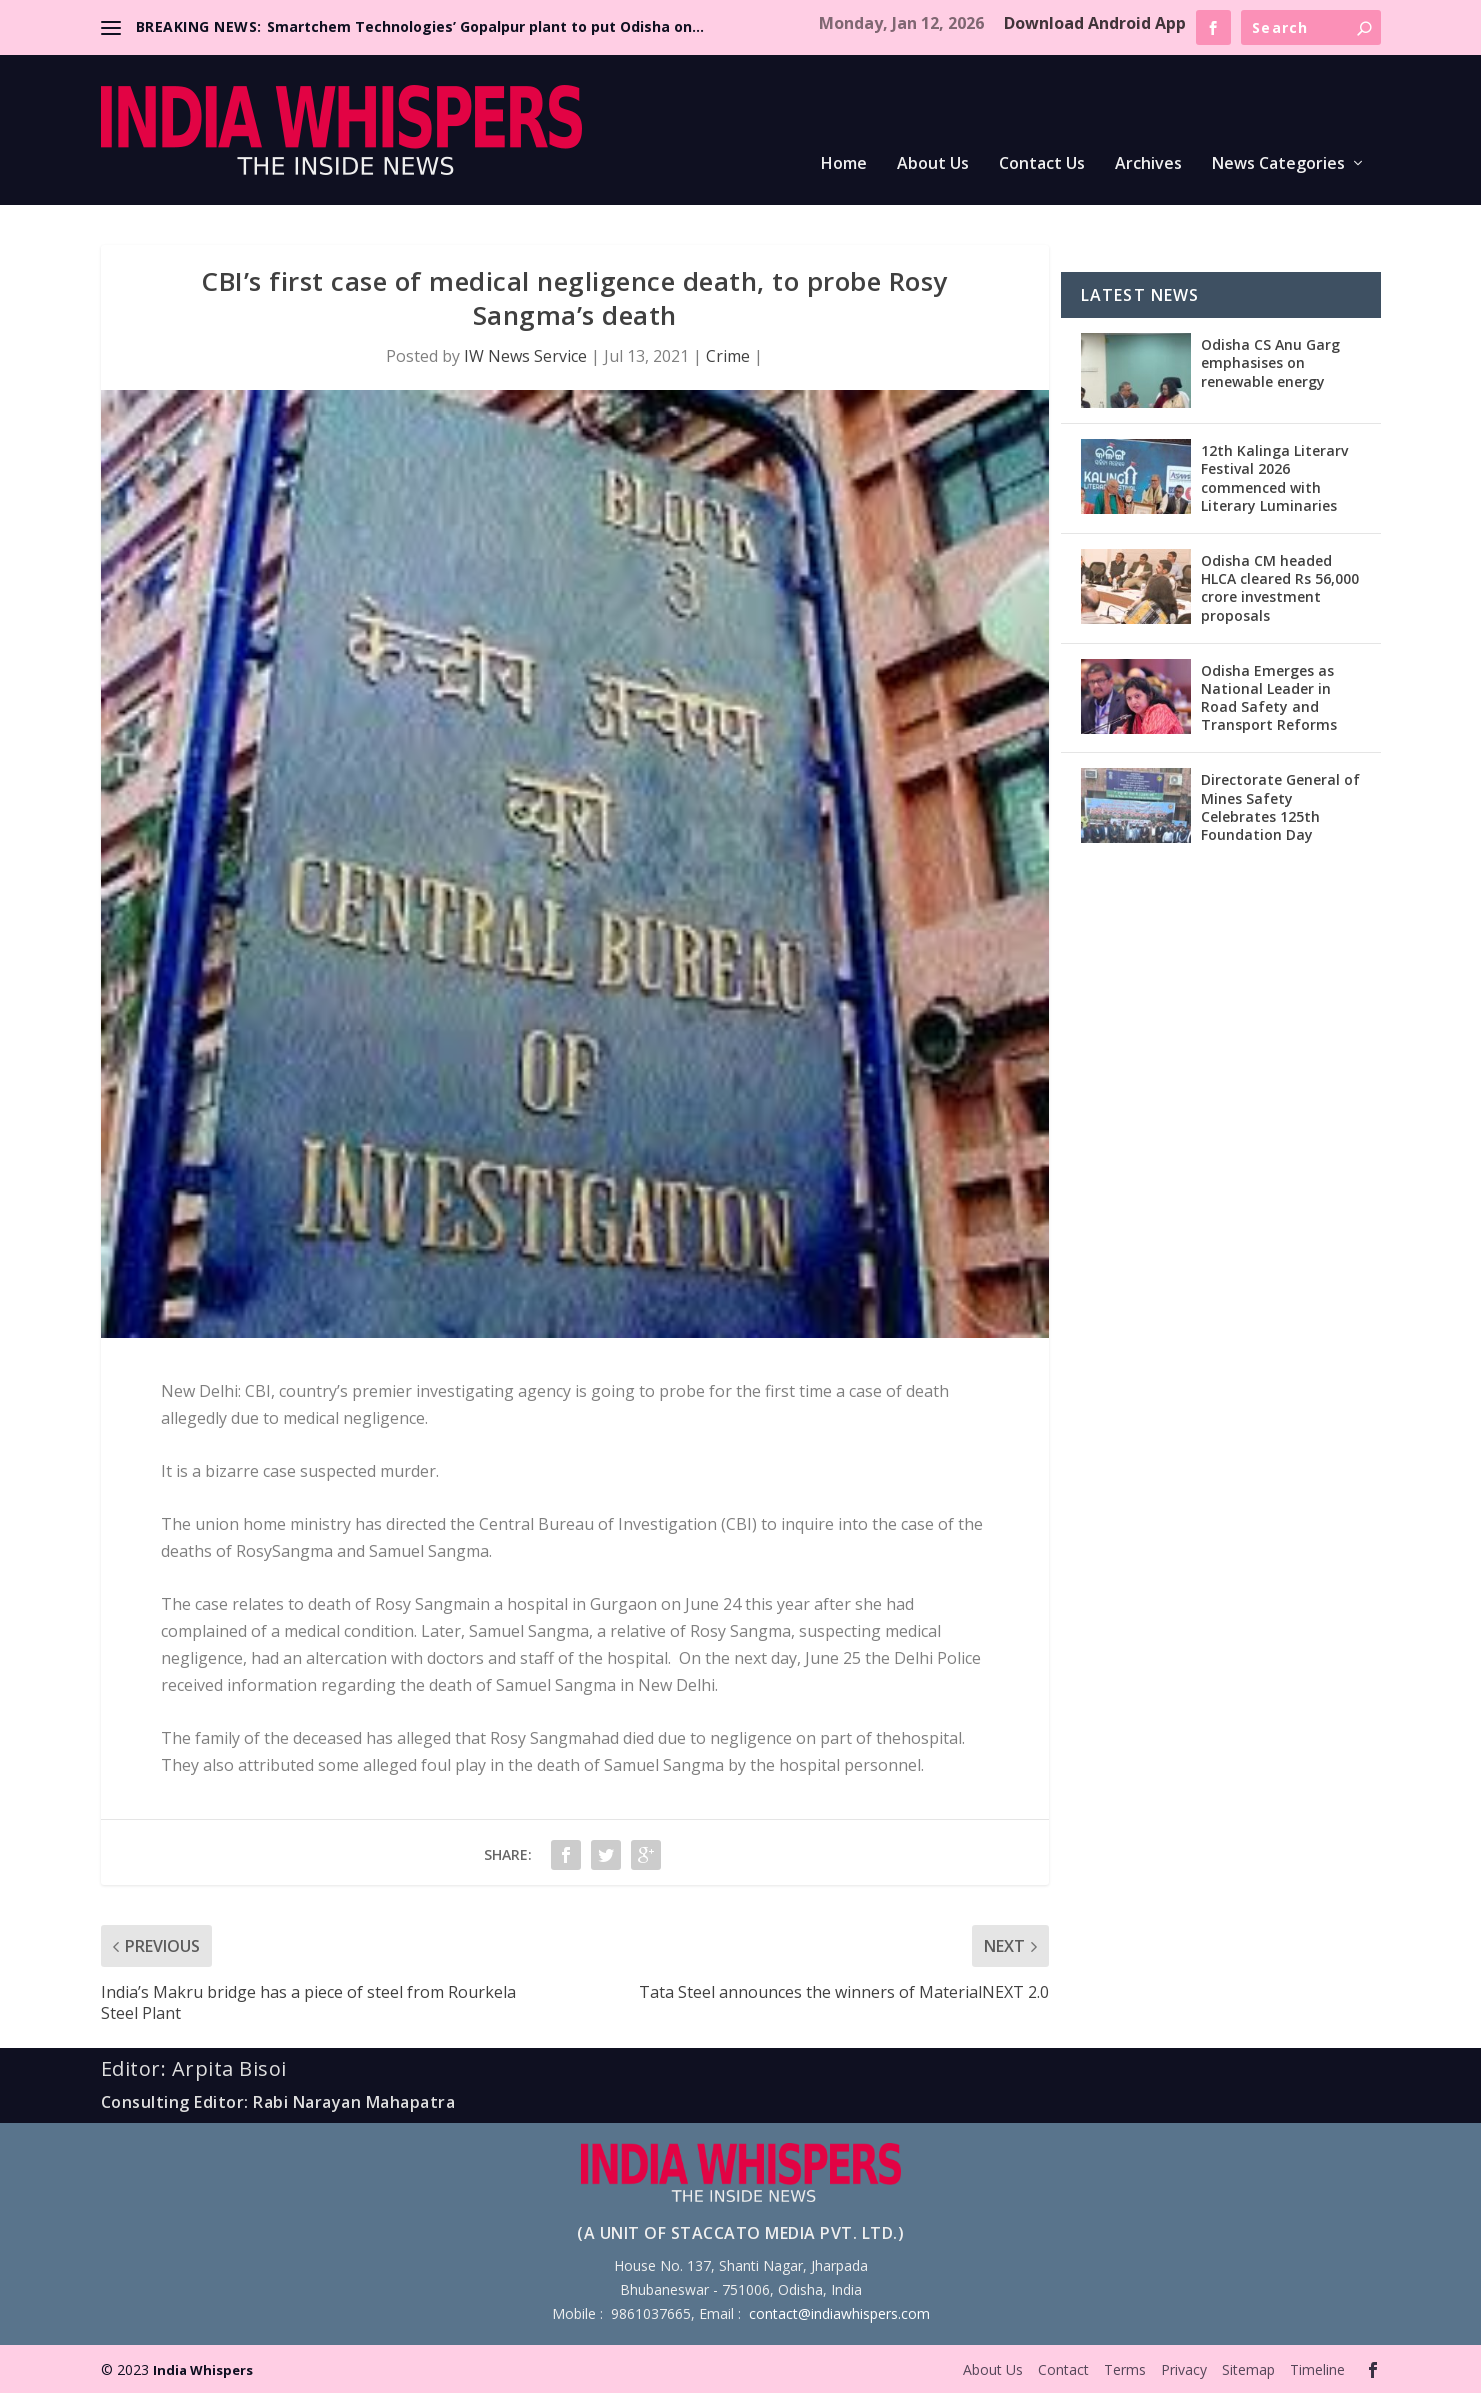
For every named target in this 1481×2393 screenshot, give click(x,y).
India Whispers (203, 2370)
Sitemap (1248, 2369)
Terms (1125, 2369)
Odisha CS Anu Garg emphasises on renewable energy (1270, 362)
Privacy (1184, 2369)
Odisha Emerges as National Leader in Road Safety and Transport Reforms (1269, 698)
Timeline (1317, 2369)
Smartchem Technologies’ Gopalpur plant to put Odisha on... (485, 26)
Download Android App (1095, 23)
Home (844, 164)
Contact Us (1042, 164)
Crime (728, 356)
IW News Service (525, 356)
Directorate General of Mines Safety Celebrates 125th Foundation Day (1280, 807)
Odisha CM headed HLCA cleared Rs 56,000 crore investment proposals (1280, 588)
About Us (933, 164)
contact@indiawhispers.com (839, 2313)
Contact (1063, 2369)
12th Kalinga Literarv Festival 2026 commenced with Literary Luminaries (1274, 478)
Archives (1148, 164)
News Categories (1278, 164)
